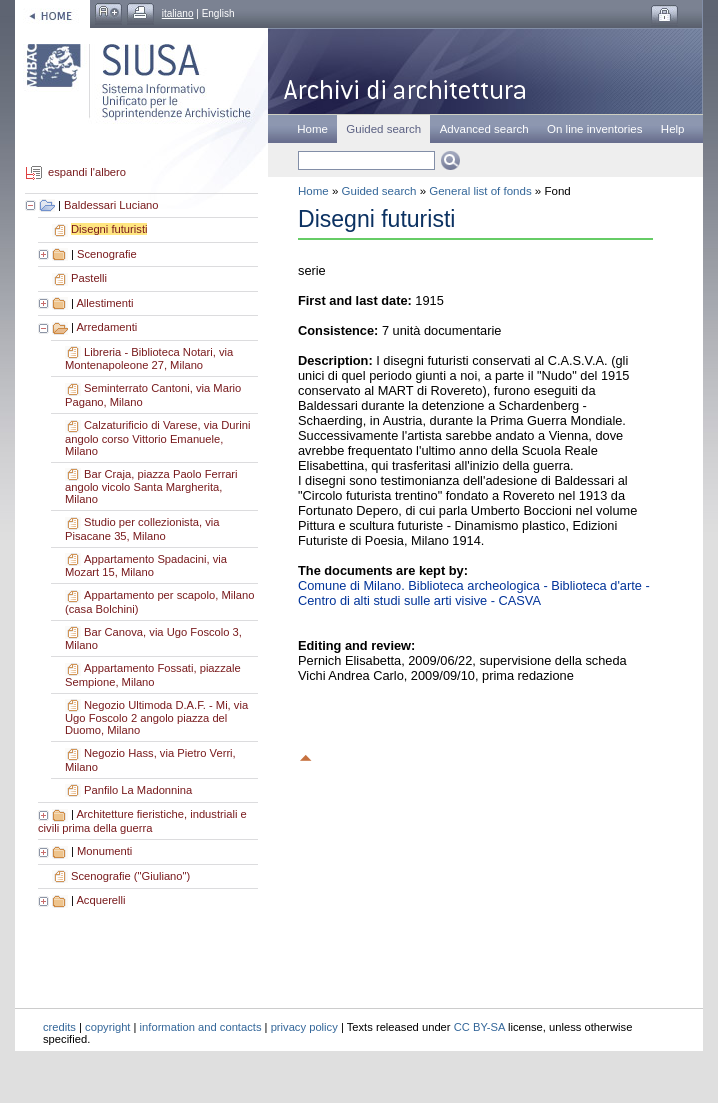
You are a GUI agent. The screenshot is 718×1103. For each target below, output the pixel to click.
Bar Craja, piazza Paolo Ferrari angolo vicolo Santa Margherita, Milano (151, 487)
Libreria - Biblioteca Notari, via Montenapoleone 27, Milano (149, 359)
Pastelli (89, 278)
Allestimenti (104, 303)
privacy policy (304, 1027)
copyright (107, 1027)
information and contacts (201, 1027)
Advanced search (484, 129)
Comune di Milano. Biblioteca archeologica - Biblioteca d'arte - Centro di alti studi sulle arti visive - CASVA (474, 593)
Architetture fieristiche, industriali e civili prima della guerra (142, 821)
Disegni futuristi (109, 229)
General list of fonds (480, 191)
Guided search (379, 191)
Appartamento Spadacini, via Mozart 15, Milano (146, 566)
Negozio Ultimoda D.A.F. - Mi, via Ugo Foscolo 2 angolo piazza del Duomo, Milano (156, 718)
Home (312, 129)
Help (673, 129)
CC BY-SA (479, 1027)
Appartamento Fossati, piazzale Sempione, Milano (153, 675)
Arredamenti (106, 327)
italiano (178, 13)
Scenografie (107, 254)
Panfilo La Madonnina (138, 790)
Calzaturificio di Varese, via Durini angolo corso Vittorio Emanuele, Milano (157, 438)
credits (59, 1027)
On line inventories (594, 129)
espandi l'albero (87, 173)
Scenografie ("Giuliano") (130, 876)
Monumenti (104, 851)
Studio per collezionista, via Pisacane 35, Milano (142, 529)
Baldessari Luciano (111, 205)
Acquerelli (100, 900)
